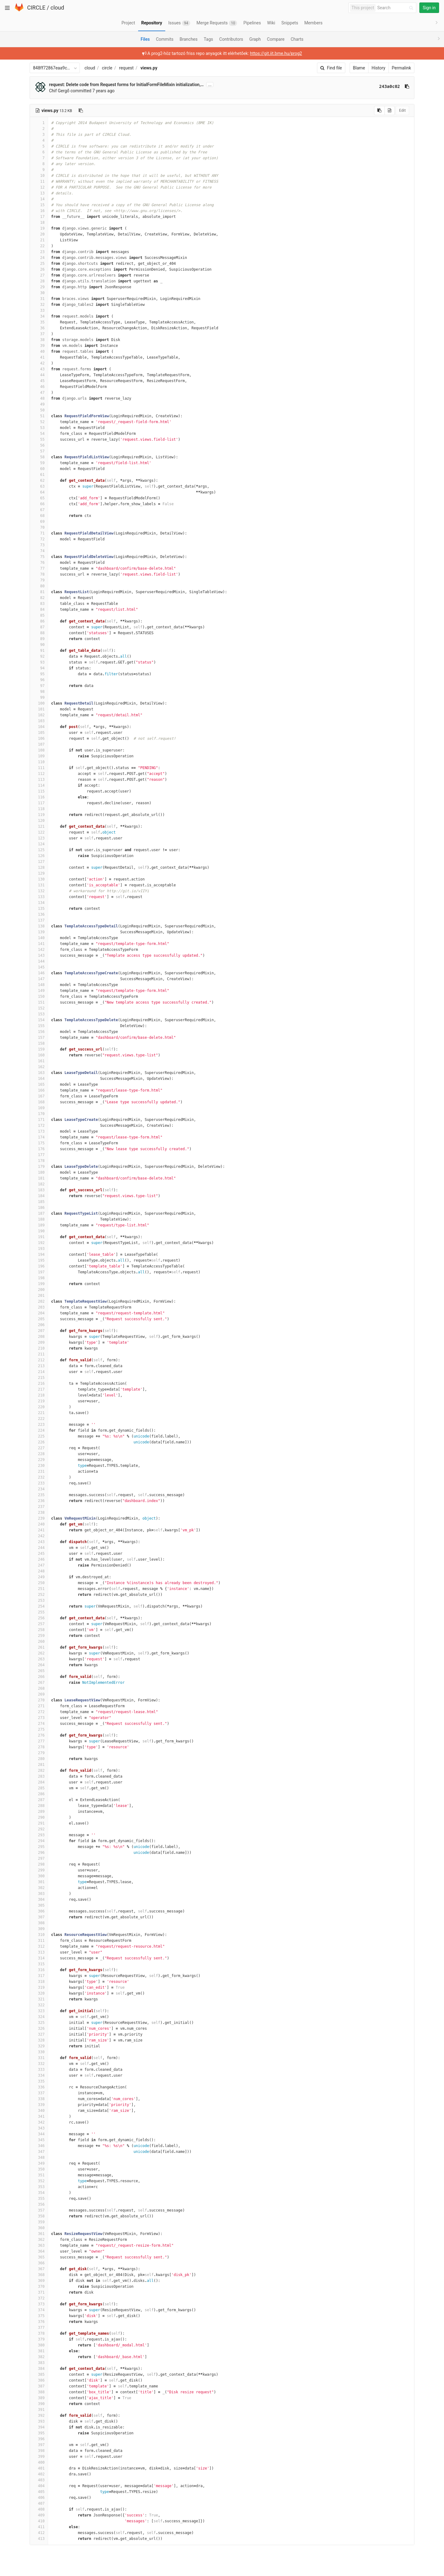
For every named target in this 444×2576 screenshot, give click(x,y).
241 (39, 1530)
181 (39, 1178)
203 (39, 1307)
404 (39, 2486)
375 (39, 2316)
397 (39, 2445)
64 (39, 492)
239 (39, 1518)
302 (39, 1888)
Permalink (401, 67)
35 (39, 322)
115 (39, 791)
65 (39, 498)
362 (39, 2239)
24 (39, 258)
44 (39, 375)
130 (39, 879)
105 (39, 732)
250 (39, 1583)
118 (39, 809)
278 (39, 1747)
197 (39, 1272)
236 (39, 1501)
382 (39, 2357)
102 (39, 715)
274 (39, 1723)
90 (39, 645)
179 (39, 1166)
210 (39, 1348)
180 (39, 1172)
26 (39, 269)
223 (39, 1424)
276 (39, 1735)
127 (39, 861)
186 (39, 1207)
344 (39, 2134)
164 (39, 1078)
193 (39, 1248)
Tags (208, 39)
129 (39, 873)
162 (39, 1067)
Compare (276, 39)
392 (39, 2415)
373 (39, 2304)
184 (39, 1196)
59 (39, 463)
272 (39, 1712)
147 (39, 979)
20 (39, 234)
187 (39, 1213)
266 (39, 1677)
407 (39, 2503)
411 (39, 2527)
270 (39, 1700)
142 (39, 949)
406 (39, 2497)
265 (39, 1671)
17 (39, 216)
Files (145, 39)
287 (39, 1800)
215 (39, 1377)
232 (39, 1477)
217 (39, 1389)
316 (39, 1970)
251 (39, 1589)
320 (39, 1993)
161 (39, 1061)
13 (39, 193)
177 (39, 1155)
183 (39, 1190)
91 (39, 650)
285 (39, 1788)
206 (39, 1325)
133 (39, 897)
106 (39, 738)
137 (39, 920)
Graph (255, 39)
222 (39, 1419)
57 (39, 451)
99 (39, 697)
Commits (165, 39)
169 (39, 1108)
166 (39, 1090)
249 (39, 1577)
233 (39, 1483)
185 (39, 1202)
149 (39, 990)
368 (39, 2275)
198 (39, 1278)
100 (39, 703)
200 (39, 1290)
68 (39, 516)
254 (39, 1606)
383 (39, 2363)
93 (39, 662)
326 (39, 2028)
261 (39, 1647)
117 (39, 803)
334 (39, 2075)
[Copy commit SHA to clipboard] (407, 86)
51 (39, 416)
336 (39, 2087)
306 (39, 1911)
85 (39, 615)
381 (39, 2351)
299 (39, 1870)
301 (39, 1882)
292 (39, 1829)
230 (39, 1465)
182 (39, 1184)
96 (39, 680)
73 (39, 545)
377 (39, 2327)
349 (39, 2163)
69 (39, 521)
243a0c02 (389, 86)
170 (39, 1114)
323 (39, 2011)
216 (39, 1383)
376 (39, 2322)
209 (39, 1342)
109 (39, 756)
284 (39, 1782)
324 (39, 2017)
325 (39, 2022)
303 (39, 1893)
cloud (57, 7)
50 (39, 410)
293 (39, 1835)
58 (39, 457)
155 (39, 1026)
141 (39, 944)
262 (39, 1653)
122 (39, 832)
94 (39, 668)
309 (39, 1929)
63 (39, 486)
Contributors (231, 39)
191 (39, 1237)
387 (39, 2386)
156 (39, 1032)
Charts (297, 39)
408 (39, 2509)
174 (39, 1137)
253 (39, 1600)
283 (39, 1776)
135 (39, 908)
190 (39, 1231)
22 (39, 246)
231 (39, 1471)
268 (39, 1688)
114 (39, 785)
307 (39, 1917)
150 (39, 996)
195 (39, 1260)
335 (39, 2081)
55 (39, 439)
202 (39, 1301)
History (378, 67)
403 (39, 2480)
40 (39, 351)
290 (39, 1817)
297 (39, 1858)
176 (39, 1149)
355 (39, 2198)
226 (39, 1442)
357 (39, 2210)
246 (39, 1559)
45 (39, 381)
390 (39, 2404)
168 (39, 1102)
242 (39, 1536)
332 (39, 2064)
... (210, 84)
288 (39, 1806)
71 (39, 533)
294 (39, 1841)
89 (39, 639)
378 (39, 2333)
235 (39, 1495)
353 (39, 2187)
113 (39, 779)
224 (39, 1430)
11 (39, 181)
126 (39, 856)
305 (39, 1905)
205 (39, 1319)
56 (39, 445)
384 (39, 2368)
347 (39, 2151)
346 (39, 2146)
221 (39, 1413)
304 (39, 1899)
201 (39, 1295)
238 (39, 1512)
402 (39, 2474)
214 (39, 1372)
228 (39, 1454)
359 (39, 2222)
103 (39, 721)
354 (39, 2193)
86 (39, 621)
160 (39, 1055)
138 (39, 926)
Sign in (429, 7)
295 (39, 1847)
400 (39, 2462)
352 (39, 2181)
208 (39, 1336)
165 (39, 1084)
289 (39, 1811)
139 (39, 932)
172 (39, 1125)
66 (39, 504)
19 (39, 228)
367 (39, 2269)
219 (39, 1401)
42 (39, 363)
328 (39, 2040)
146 (39, 973)
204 (39, 1313)
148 (39, 985)
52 (39, 422)
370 (39, 2286)
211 (39, 1354)
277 (39, 1741)
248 (39, 1571)
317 (39, 1976)
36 (39, 328)
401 (39, 2468)
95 (39, 674)
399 (39, 2456)
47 (39, 392)
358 (39, 2216)
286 (39, 1794)
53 (39, 428)
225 (39, 1436)
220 (39, 1407)
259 (39, 1635)
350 (39, 2169)
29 (39, 287)
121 (39, 826)
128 (39, 867)
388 (39, 2392)
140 (39, 938)
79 (39, 580)
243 (39, 1542)
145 (39, 967)
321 (39, 1999)
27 (39, 275)
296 (39, 1852)
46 (39, 387)
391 (39, 2409)
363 (39, 2245)
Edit (402, 110)
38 (39, 340)
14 (39, 199)
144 (39, 961)
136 (39, 914)
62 (39, 480)
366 (39, 2263)
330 (39, 2052)
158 (39, 1043)
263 (39, 1659)
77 (39, 568)
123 (39, 838)
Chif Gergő (59, 90)
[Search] (396, 8)
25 (39, 263)
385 (39, 2374)
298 (39, 1864)
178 (39, 1161)
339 (39, 2105)
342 (39, 2122)
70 (39, 527)
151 (39, 1002)
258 (39, 1630)
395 (39, 2433)
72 (39, 539)
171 (39, 1119)
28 (39, 281)
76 (39, 562)
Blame (359, 67)
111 (39, 768)
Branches (189, 39)
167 (39, 1096)
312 (39, 1946)
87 (39, 627)
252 (39, 1594)
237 (39, 1506)
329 (39, 2046)
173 (39, 1131)
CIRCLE (36, 7)
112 (39, 774)
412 (39, 2533)
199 (39, 1284)
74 (39, 551)
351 (39, 2175)
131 (39, 885)
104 (39, 727)
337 (39, 2093)
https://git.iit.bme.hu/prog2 (276, 53)
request (126, 67)
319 (39, 1987)
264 (39, 1665)
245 (39, 1553)
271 (39, 1706)
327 (39, 2034)
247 (39, 1565)
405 (39, 2492)
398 (39, 2451)
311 (39, 1940)
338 (39, 2099)
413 (39, 2538)
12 (39, 187)
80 (39, 586)
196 (39, 1266)
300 (39, 1876)
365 (39, 2257)
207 (39, 1331)
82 (39, 598)
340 (39, 2110)
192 (39, 1243)
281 (39, 1764)
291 (39, 1823)
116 (39, 797)
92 (39, 656)
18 (39, 222)
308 (39, 1923)
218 (39, 1395)
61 (39, 474)
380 (39, 2345)
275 (39, 1729)
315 (39, 1964)
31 (39, 299)
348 (39, 2157)
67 (39, 510)
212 (39, 1360)
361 (39, 2234)
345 (39, 2140)
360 (39, 2228)
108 (39, 750)
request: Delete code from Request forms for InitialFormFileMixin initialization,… (126, 84)
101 (39, 709)
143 (39, 955)
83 (39, 603)
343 (39, 2128)
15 (39, 205)
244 (39, 1548)
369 (39, 2280)
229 (39, 1460)
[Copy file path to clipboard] (80, 110)
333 (39, 2069)
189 (39, 1225)
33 (39, 310)
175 (39, 1143)
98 (39, 691)
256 (39, 1618)
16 (39, 211)
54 (39, 433)
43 (39, 369)
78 (39, 574)
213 (39, 1366)
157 (39, 1037)
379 (39, 2339)
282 (39, 1770)
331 (39, 2058)
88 (39, 633)
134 (39, 903)
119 (39, 815)
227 (39, 1448)
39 (39, 345)
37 (39, 334)
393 (39, 2421)
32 (39, 304)
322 (39, 2005)
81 (39, 592)
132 (39, 891)
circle (107, 67)
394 (39, 2427)
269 (39, 1694)
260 (39, 1641)
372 (39, 2298)
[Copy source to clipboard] (379, 110)
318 (39, 1981)
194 (39, 1254)
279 (39, 1753)
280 (39, 1759)
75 (39, 557)
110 (39, 762)
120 (39, 820)
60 (39, 469)
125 (39, 850)
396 (39, 2439)
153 (39, 1014)
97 (39, 686)
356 (39, 2204)
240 (39, 1524)
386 (39, 2380)
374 (39, 2310)
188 (39, 1219)
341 (39, 2116)
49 (39, 404)
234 (39, 1489)
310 (39, 1935)
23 (39, 252)
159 (39, 1049)
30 (39, 293)
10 (39, 175)
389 (39, 2398)
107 (39, 744)
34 (39, 316)
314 (39, 1958)
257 (39, 1624)
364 (39, 2251)
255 (39, 1612)
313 (39, 1952)
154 (39, 1020)
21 (39, 240)
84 (39, 609)
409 (39, 2515)
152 (39, 1008)
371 (39, 2292)
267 (39, 1682)
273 (39, 1718)
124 (39, 844)
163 (39, 1073)
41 (39, 357)
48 (39, 398)
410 (39, 2521)
